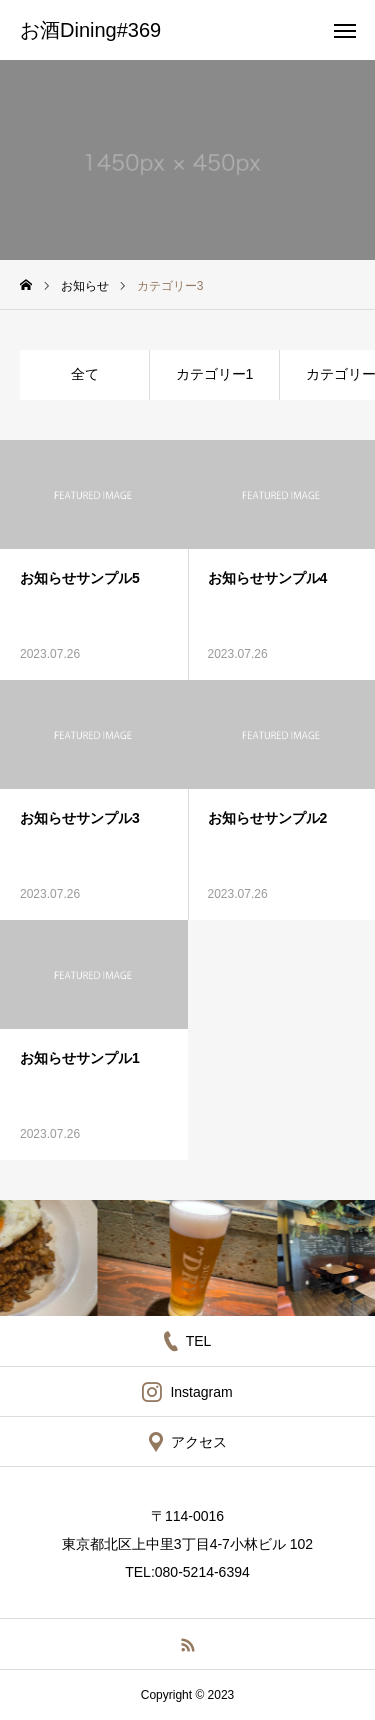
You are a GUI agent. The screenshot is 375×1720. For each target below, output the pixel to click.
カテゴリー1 (215, 374)
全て (85, 374)
